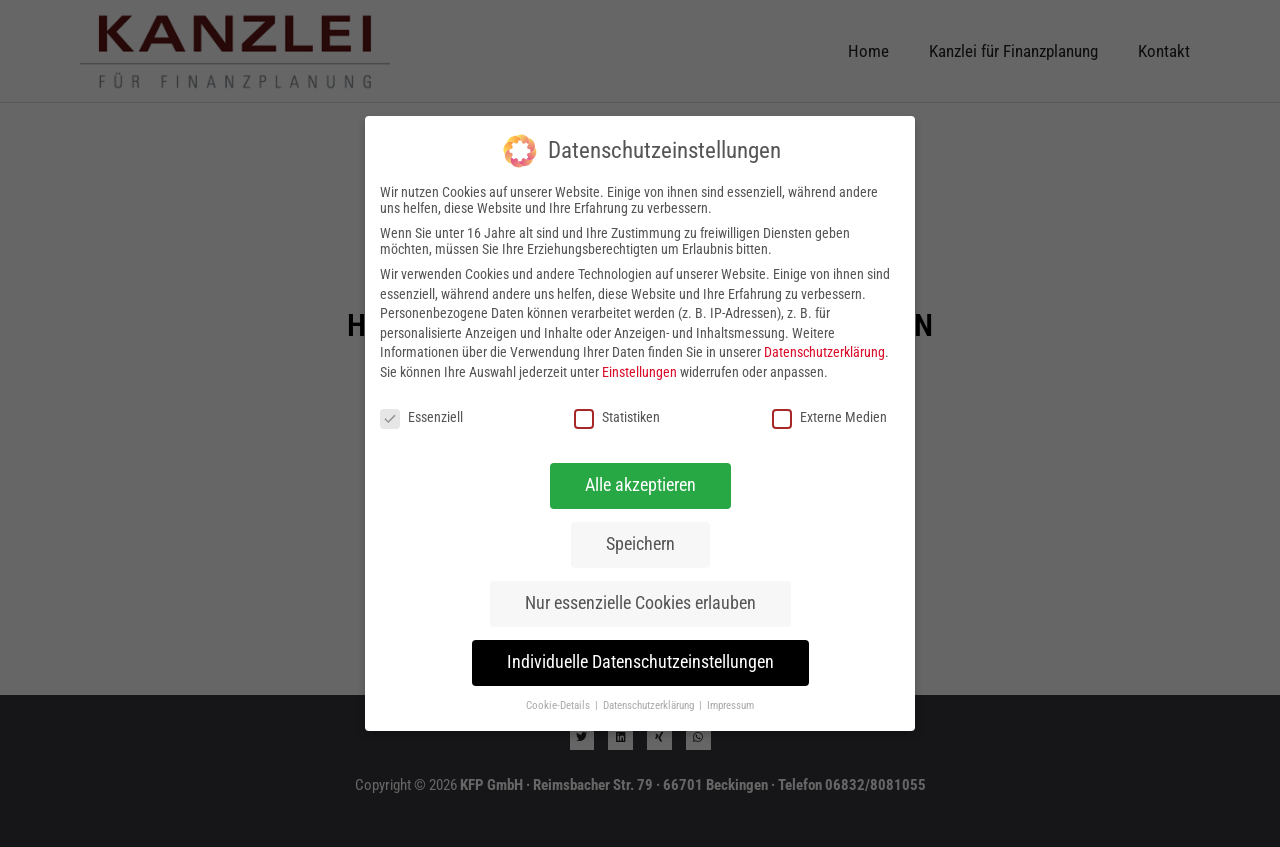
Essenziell (421, 417)
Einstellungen (639, 372)
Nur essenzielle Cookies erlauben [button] (640, 603)
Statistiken (617, 417)
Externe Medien (829, 417)
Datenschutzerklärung (824, 352)
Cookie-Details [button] (559, 705)
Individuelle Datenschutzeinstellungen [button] (640, 662)
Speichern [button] (640, 544)
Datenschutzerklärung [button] (650, 705)
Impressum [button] (730, 705)
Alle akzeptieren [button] (640, 485)
